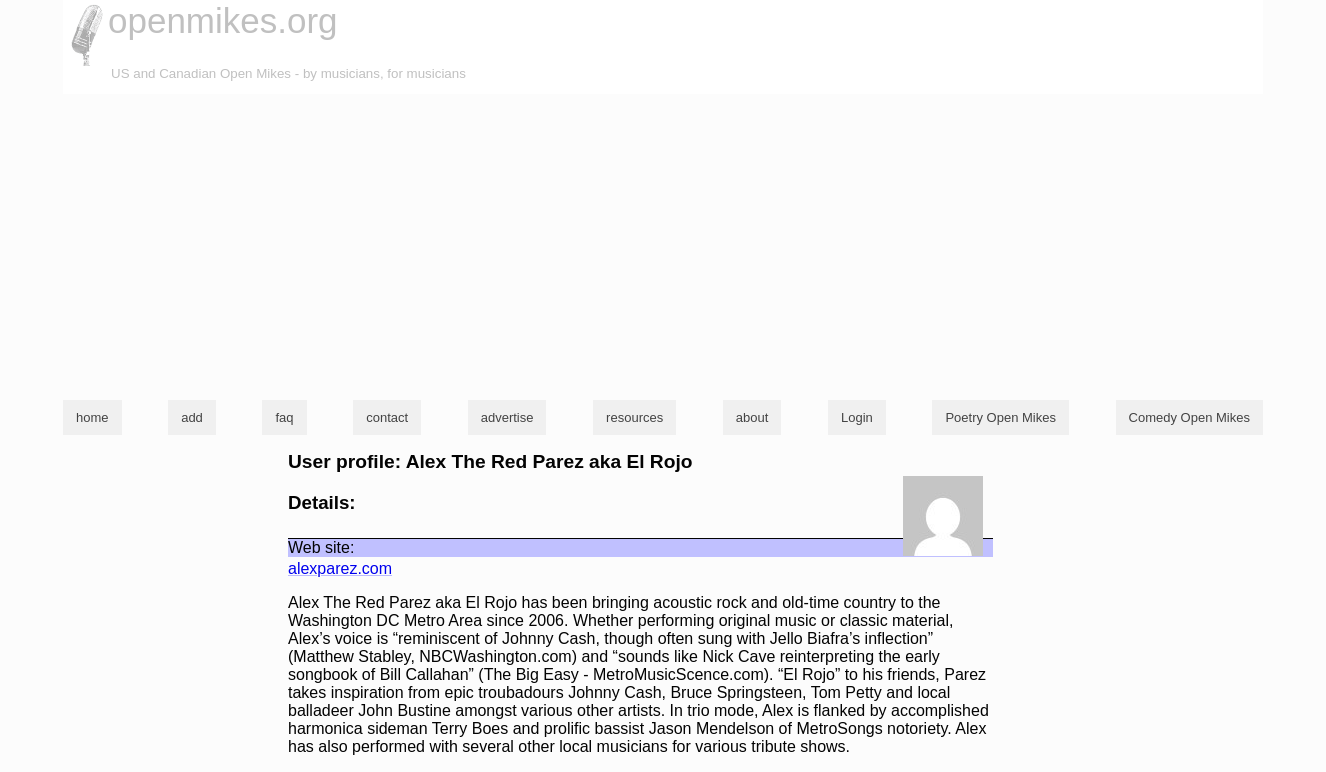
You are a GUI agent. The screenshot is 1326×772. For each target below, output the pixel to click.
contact (387, 417)
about (752, 417)
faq (284, 417)
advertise (507, 417)
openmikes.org (223, 20)
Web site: (321, 547)
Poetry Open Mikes (1000, 417)
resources (634, 417)
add (192, 417)
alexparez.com (340, 568)
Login (857, 417)
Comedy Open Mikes (1189, 417)
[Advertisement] (663, 244)
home (92, 417)
